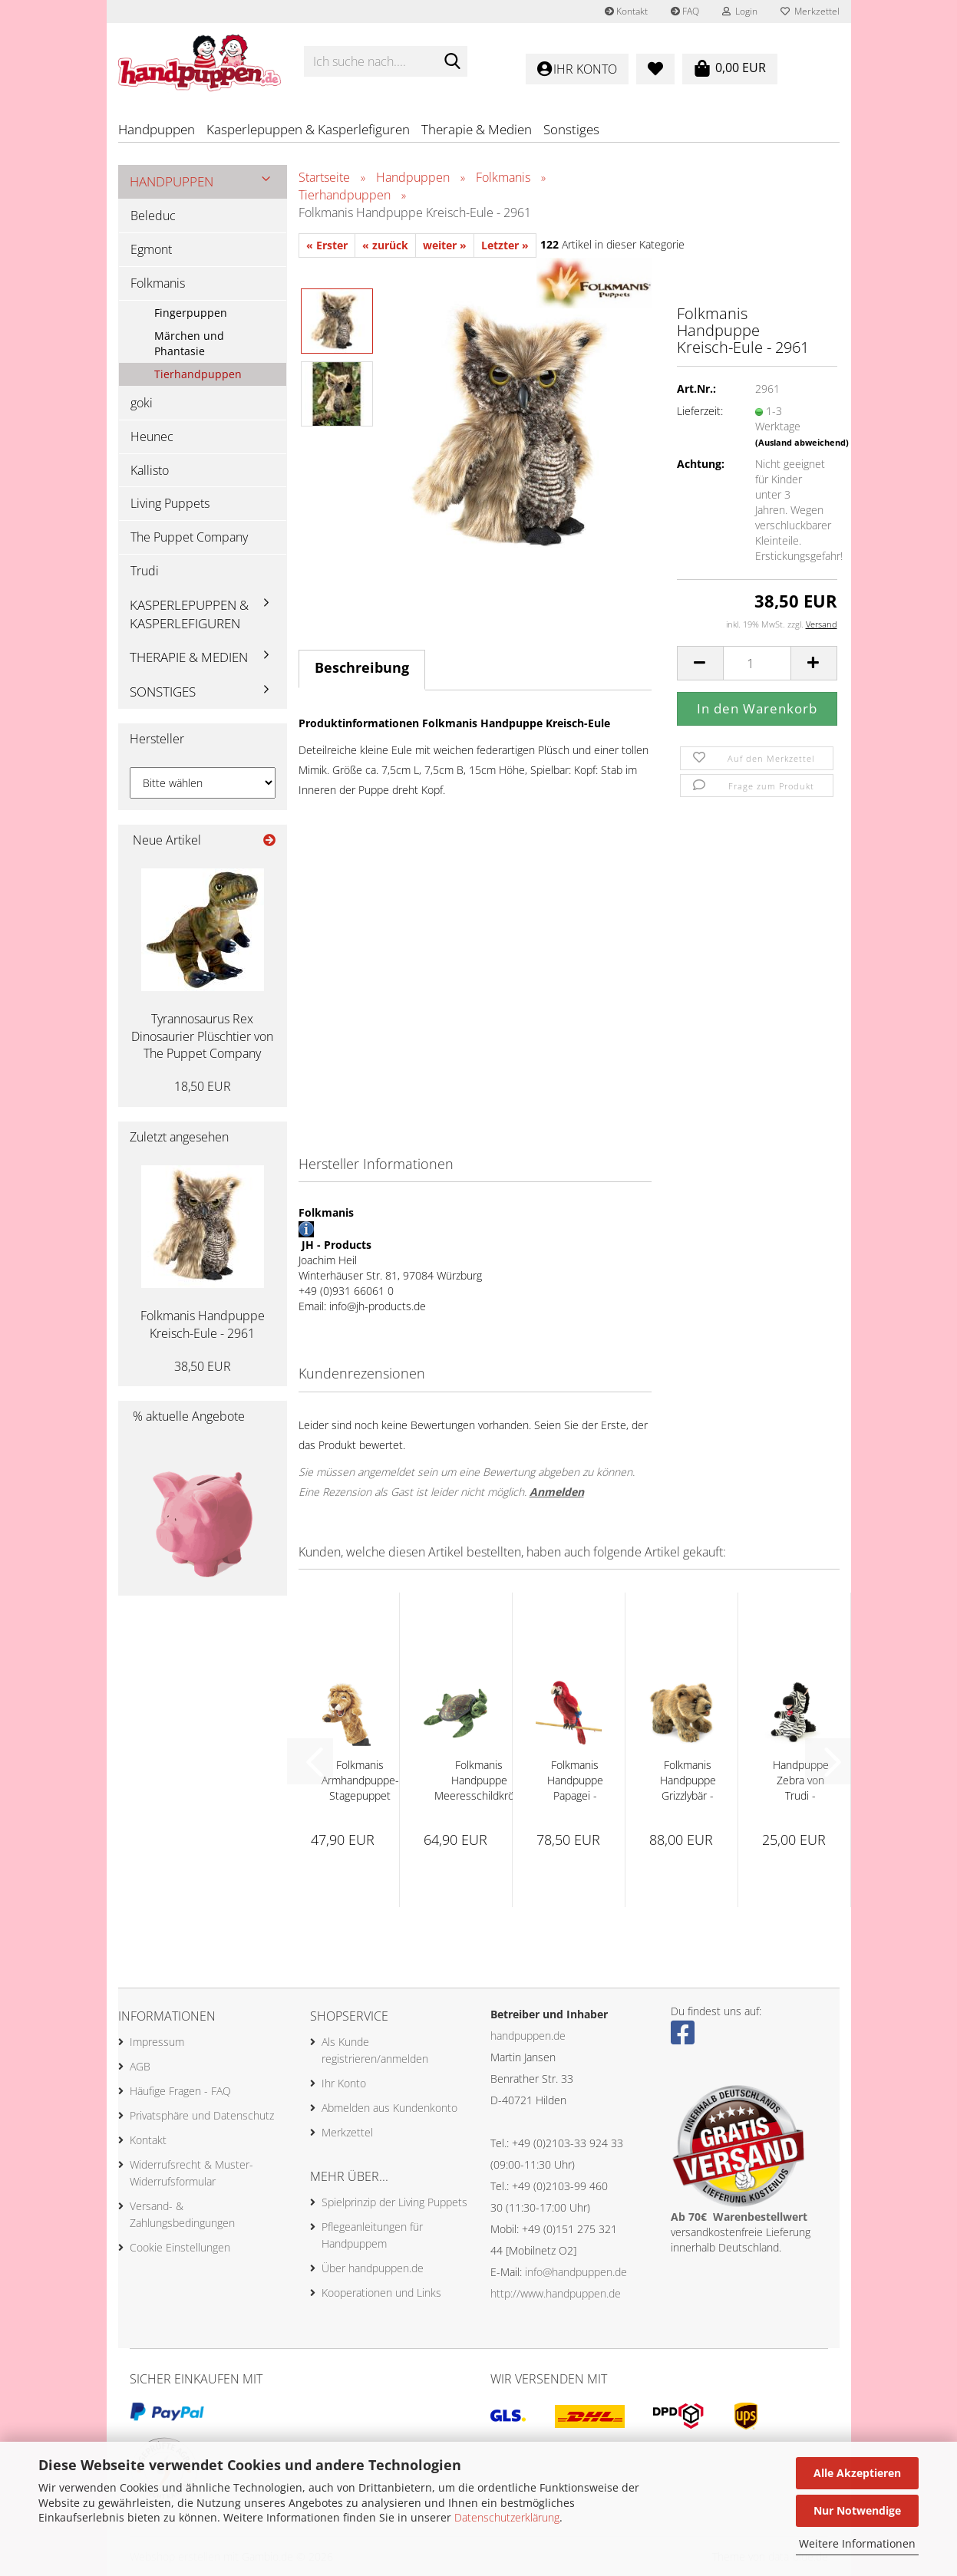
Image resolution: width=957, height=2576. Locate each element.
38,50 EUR (202, 1366)
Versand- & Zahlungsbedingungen (182, 2214)
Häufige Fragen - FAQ (180, 2091)
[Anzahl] (757, 663)
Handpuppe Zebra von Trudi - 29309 (801, 1780)
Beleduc (153, 215)
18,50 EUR (202, 1086)
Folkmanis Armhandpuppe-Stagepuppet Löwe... (360, 1780)
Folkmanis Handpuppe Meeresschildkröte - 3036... (479, 1780)
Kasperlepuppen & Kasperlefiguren (308, 129)
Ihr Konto (344, 2083)
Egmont (151, 249)
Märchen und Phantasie (189, 343)
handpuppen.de (528, 2035)
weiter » (445, 245)
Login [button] (739, 11)
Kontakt (626, 11)
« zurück (385, 245)
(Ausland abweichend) (802, 442)
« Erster (327, 245)
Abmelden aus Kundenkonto (389, 2107)
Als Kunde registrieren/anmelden (375, 2050)
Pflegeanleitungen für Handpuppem (372, 2235)
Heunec (151, 436)
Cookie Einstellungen (180, 2247)
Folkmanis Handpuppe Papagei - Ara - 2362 (575, 1780)
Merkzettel (810, 11)
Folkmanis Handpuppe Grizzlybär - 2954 (688, 1780)
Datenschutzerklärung (506, 2517)
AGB (140, 2066)
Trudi (144, 570)
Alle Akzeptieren (857, 2473)
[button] (700, 663)
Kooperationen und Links (381, 2292)
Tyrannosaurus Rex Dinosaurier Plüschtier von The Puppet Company (202, 1036)
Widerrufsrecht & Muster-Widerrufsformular (191, 2173)
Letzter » (505, 245)
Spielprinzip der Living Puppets (394, 2202)
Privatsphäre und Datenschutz (202, 2115)
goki (141, 402)
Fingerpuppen (190, 312)
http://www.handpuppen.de (555, 2293)
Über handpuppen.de (373, 2268)
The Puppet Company (189, 537)
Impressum (157, 2041)
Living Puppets (170, 503)
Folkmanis (157, 283)
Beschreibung (362, 667)
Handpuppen (156, 129)
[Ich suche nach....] (452, 62)
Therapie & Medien (476, 129)
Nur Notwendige (857, 2510)
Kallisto (149, 470)
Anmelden (557, 1491)
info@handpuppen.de (576, 2272)
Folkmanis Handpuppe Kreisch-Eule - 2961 (202, 1324)
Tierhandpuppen (198, 374)
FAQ (685, 11)
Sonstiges (571, 129)
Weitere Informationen (857, 2543)
